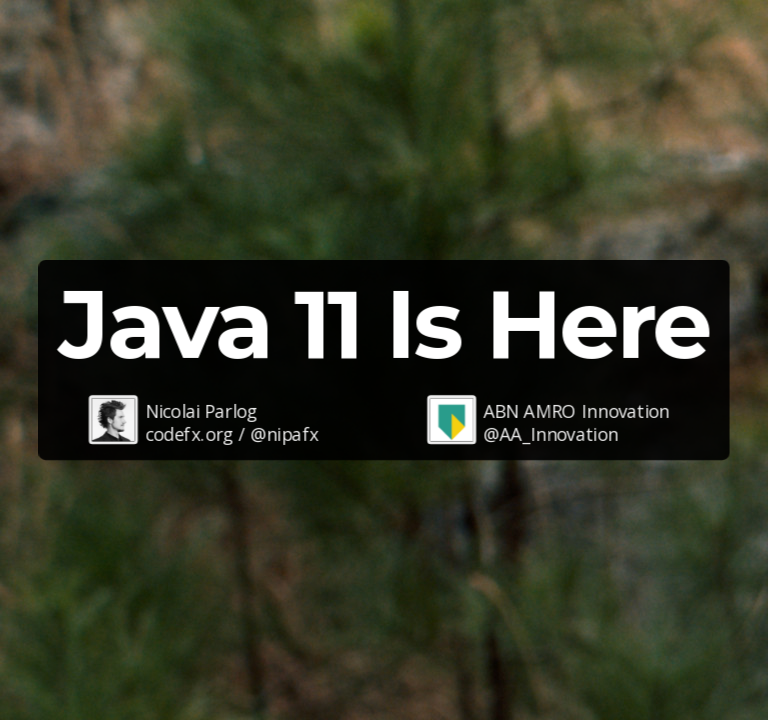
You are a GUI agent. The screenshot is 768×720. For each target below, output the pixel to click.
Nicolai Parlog (201, 410)
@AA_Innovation (550, 434)
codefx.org (189, 434)
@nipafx (284, 434)
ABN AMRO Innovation (576, 410)
